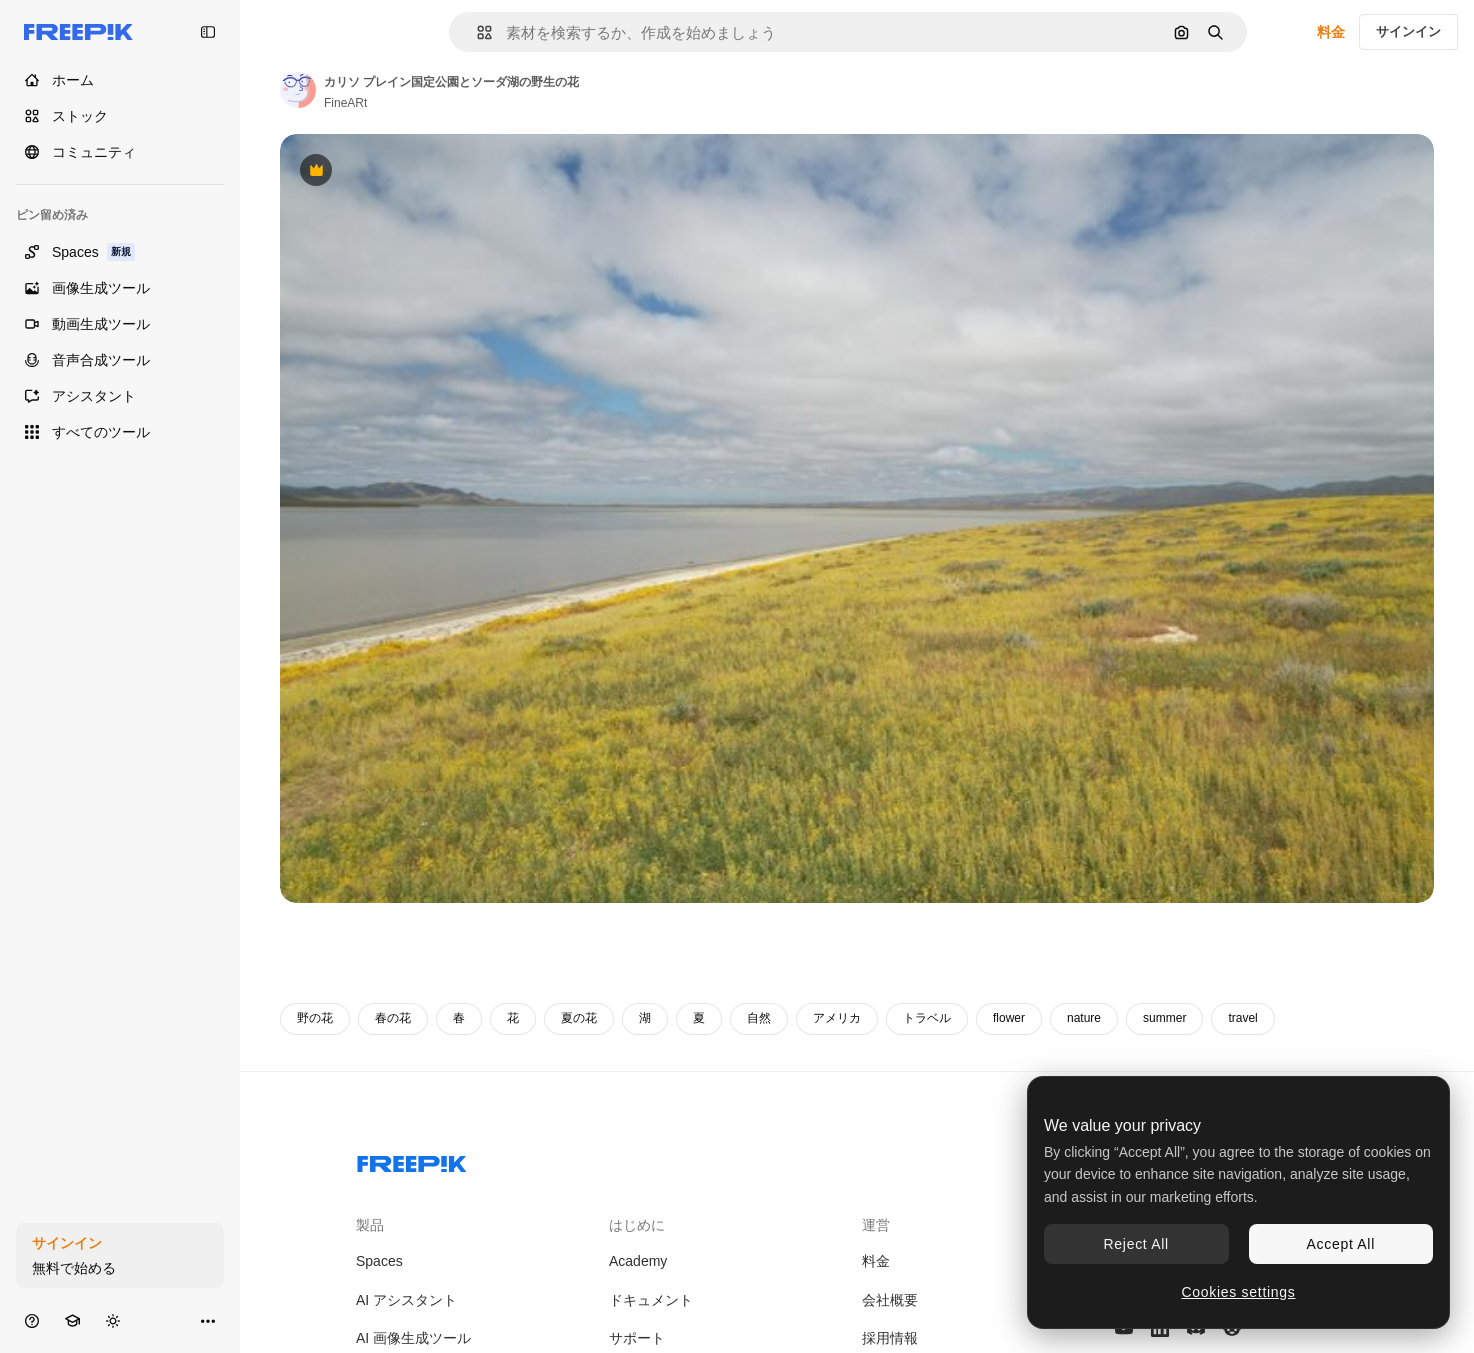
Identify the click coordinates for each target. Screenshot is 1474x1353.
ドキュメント (651, 1300)
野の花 (315, 1018)
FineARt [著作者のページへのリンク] (345, 103)
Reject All (1136, 1244)
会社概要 (890, 1300)
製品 (370, 1225)
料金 (1331, 32)
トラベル (927, 1018)
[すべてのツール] (120, 432)
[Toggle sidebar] (208, 32)
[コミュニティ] (120, 152)
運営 (876, 1225)
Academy (638, 1261)
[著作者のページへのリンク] (298, 90)
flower (1009, 1018)
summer (1164, 1018)
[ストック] (120, 116)
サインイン (1408, 31)
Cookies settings (1239, 1292)
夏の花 (579, 1018)
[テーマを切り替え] (113, 1320)
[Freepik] (78, 32)
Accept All (1341, 1244)
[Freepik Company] (412, 1160)
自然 (759, 1018)
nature (1084, 1018)
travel (1242, 1018)
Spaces (379, 1261)
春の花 (393, 1018)
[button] (476, 32)
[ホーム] (120, 80)
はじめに (637, 1225)
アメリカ (837, 1018)
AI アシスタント (406, 1300)
